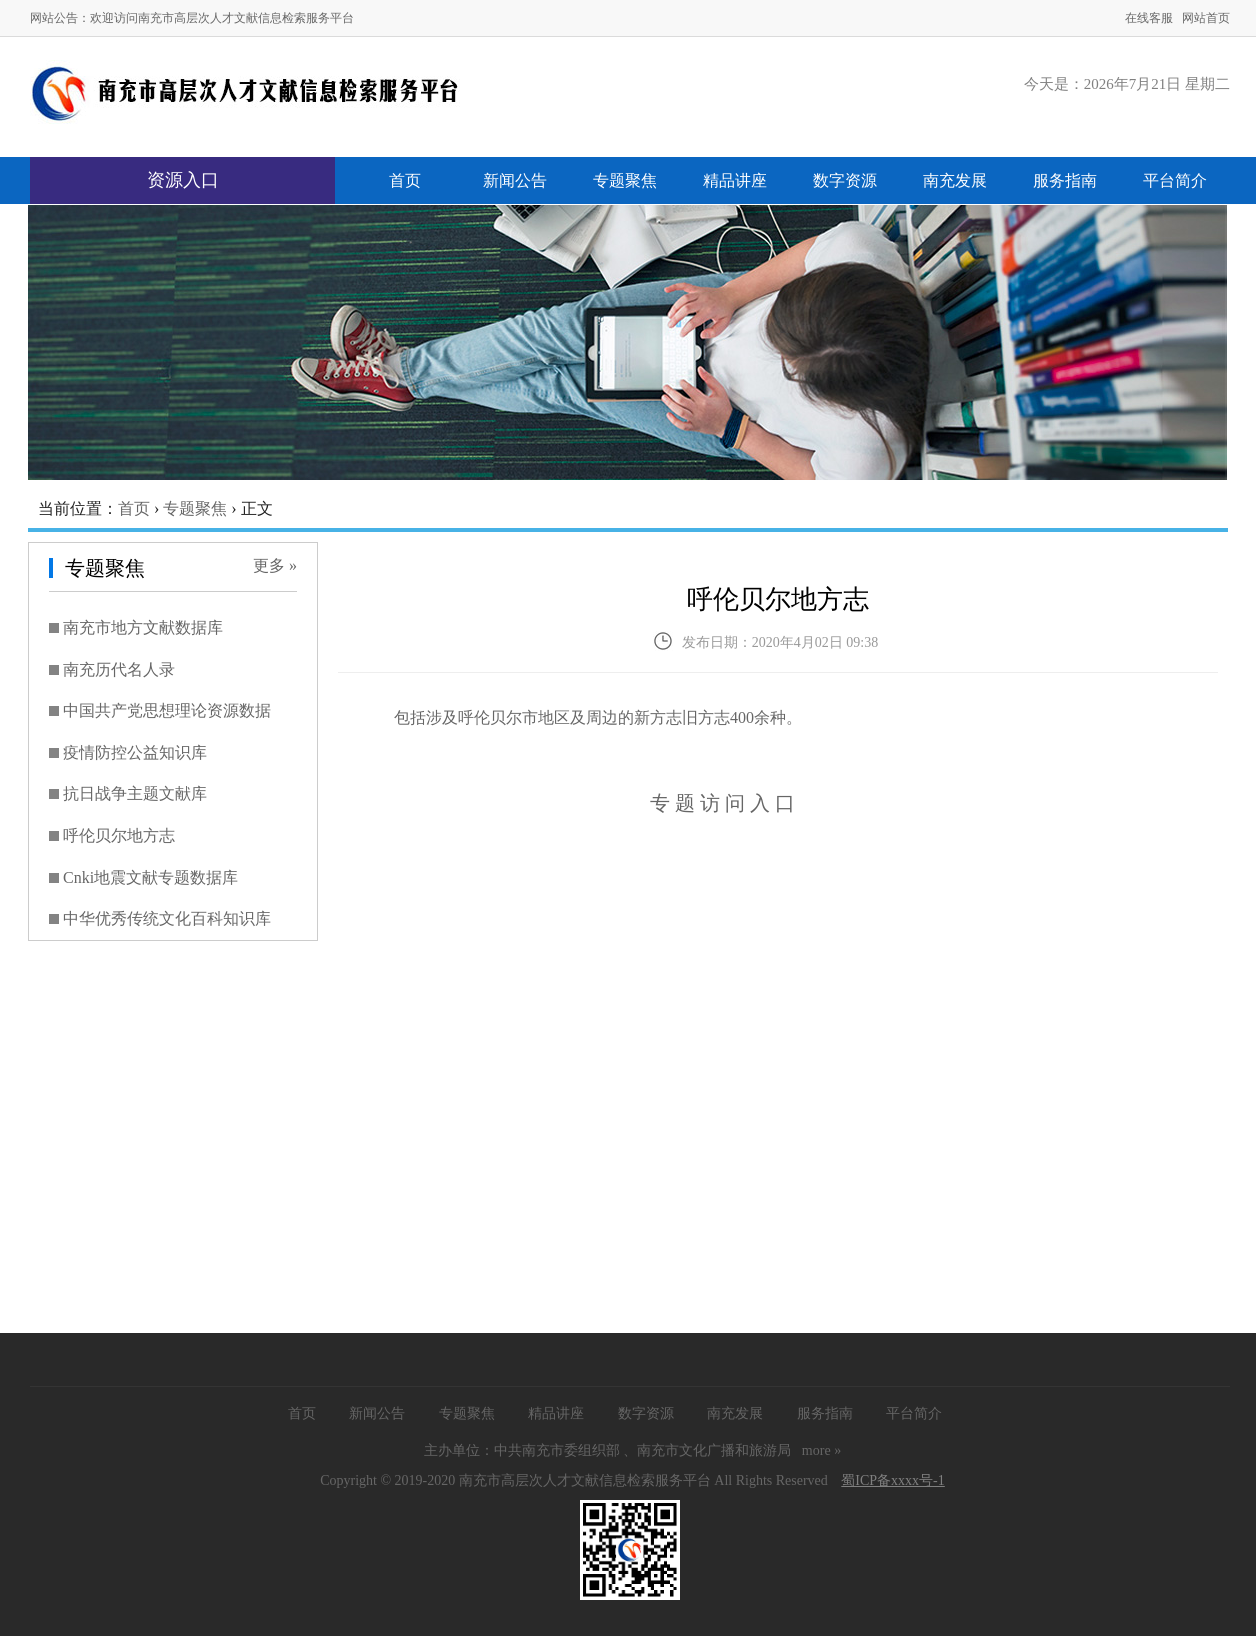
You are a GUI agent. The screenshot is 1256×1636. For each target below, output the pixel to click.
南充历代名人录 (119, 669)
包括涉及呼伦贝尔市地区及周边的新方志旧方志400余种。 (598, 717)
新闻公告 (515, 180)
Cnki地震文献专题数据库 (150, 877)
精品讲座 (735, 180)
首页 (405, 180)
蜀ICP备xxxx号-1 (892, 1480)
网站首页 (1206, 18)
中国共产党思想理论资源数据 (167, 710)
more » (821, 1450)
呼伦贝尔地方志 (119, 835)
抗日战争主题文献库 (135, 793)
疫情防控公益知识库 (135, 752)
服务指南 (1065, 180)
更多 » (275, 565)
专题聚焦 (625, 180)
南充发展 (955, 180)
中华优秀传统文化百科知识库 (167, 918)
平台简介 (1175, 180)
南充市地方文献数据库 (143, 627)
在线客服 (1149, 18)
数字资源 (845, 180)
